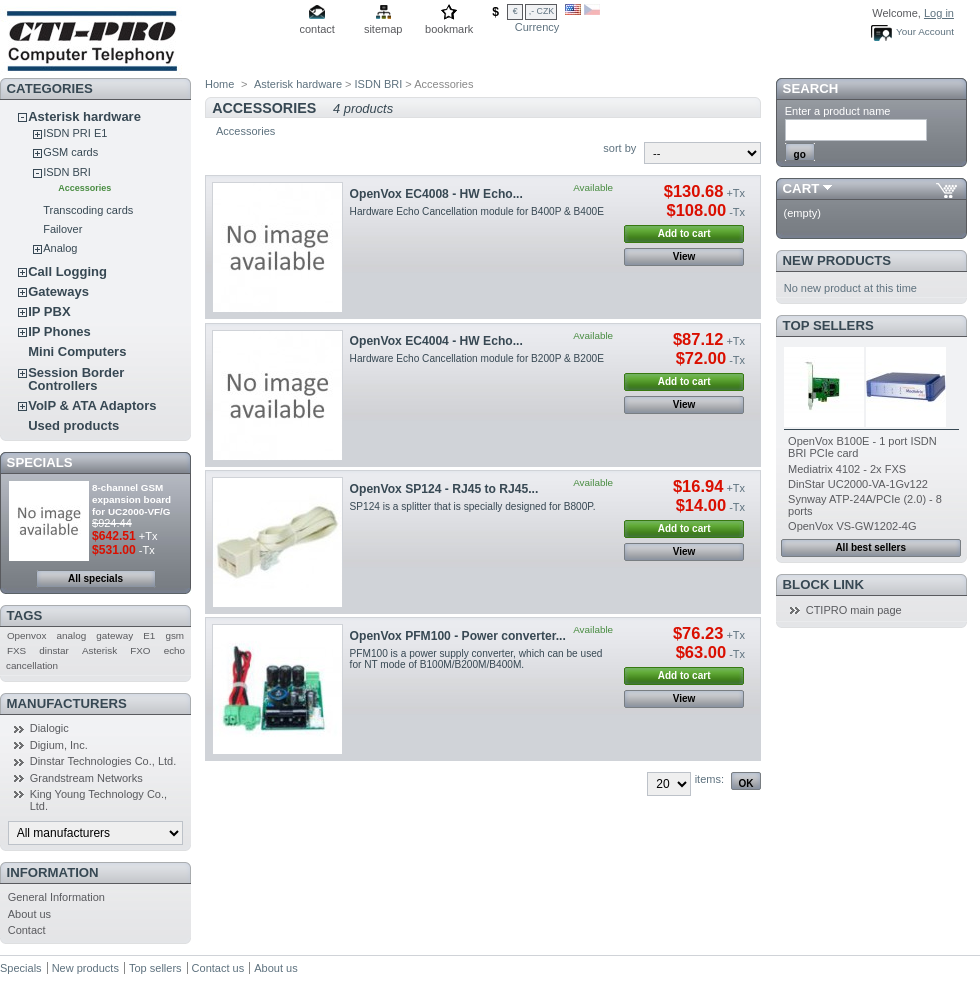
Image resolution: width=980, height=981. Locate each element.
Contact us (218, 968)
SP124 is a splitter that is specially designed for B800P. (473, 506)
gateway (114, 635)
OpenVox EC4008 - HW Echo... (436, 194)
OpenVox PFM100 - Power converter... (458, 636)
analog (72, 635)
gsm (174, 635)
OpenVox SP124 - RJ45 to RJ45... (444, 489)
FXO (140, 650)
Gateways (58, 291)
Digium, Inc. (59, 745)
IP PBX (49, 311)
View (684, 256)
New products (837, 260)
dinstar (54, 650)
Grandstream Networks (86, 778)
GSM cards (70, 152)
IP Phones (59, 331)
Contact (27, 930)
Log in (939, 13)
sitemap (383, 29)
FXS (16, 650)
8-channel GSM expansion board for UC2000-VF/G (131, 499)
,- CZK (541, 11)
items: (709, 779)
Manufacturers (67, 703)
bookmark (449, 29)
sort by (619, 148)
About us (29, 914)
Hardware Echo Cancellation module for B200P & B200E (477, 358)
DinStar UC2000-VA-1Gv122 (858, 484)
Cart (801, 188)
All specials (95, 578)
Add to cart (684, 233)
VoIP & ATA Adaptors (92, 405)
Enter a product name (838, 111)
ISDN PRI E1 (75, 133)
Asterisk (99, 650)
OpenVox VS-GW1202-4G (852, 526)
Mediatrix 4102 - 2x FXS (847, 469)
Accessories (84, 188)
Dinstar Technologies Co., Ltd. (103, 761)
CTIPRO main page (854, 610)
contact (316, 29)
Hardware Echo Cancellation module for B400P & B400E (477, 211)
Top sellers (828, 325)
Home (219, 84)
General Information (56, 897)
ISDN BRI (67, 172)
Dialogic (49, 728)
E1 (149, 635)
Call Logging (67, 271)
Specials (40, 462)
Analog (60, 248)
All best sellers (870, 547)
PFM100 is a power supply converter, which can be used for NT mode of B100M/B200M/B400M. (476, 659)
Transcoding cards (88, 210)
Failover (62, 229)
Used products (73, 425)
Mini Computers (77, 351)
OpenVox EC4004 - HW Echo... (436, 341)
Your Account (925, 31)
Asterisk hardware (84, 116)
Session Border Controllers (76, 379)
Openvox (27, 635)
